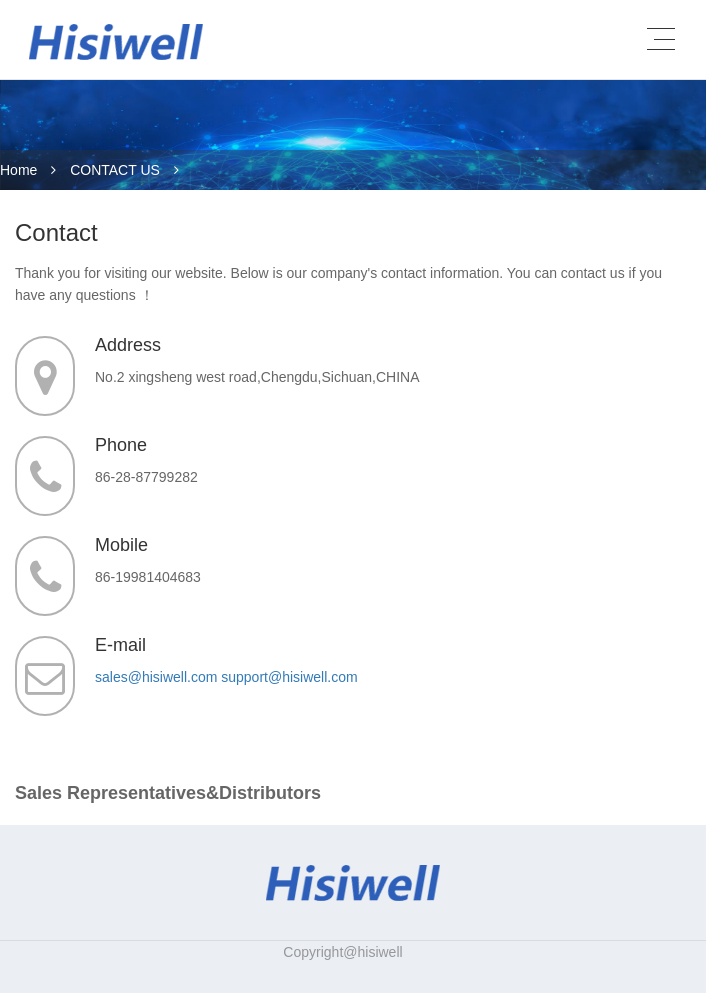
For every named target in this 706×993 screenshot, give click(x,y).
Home (18, 170)
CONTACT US (115, 170)
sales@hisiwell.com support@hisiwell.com (226, 677)
